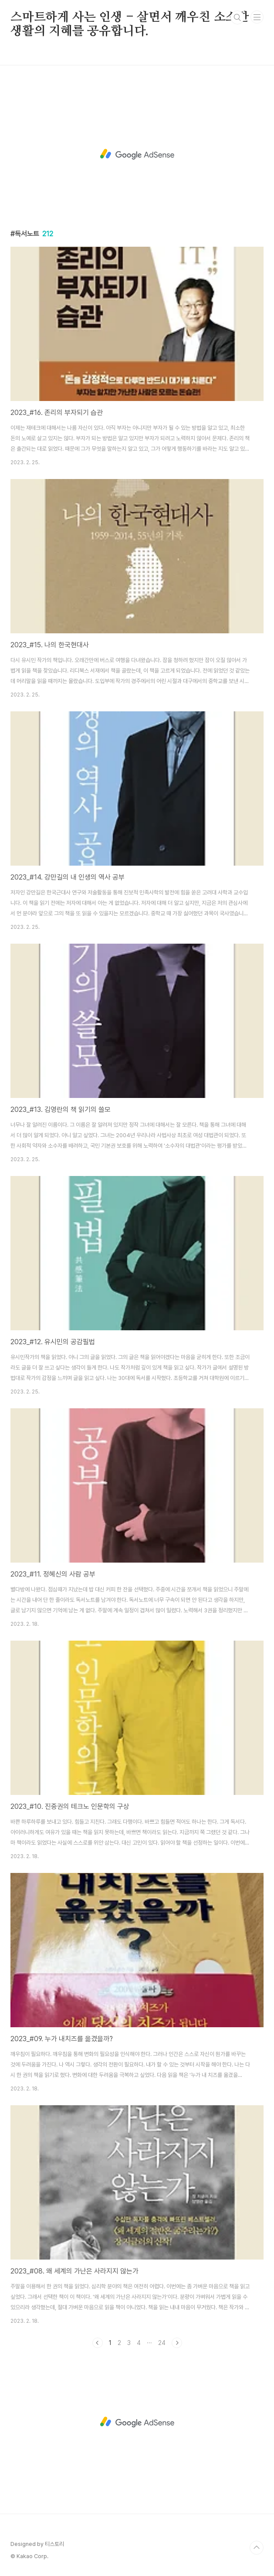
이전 (97, 2343)
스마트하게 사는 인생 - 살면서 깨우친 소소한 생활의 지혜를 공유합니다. (129, 17)
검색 (237, 17)
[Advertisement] (137, 154)
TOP (257, 2548)
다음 (177, 2343)
